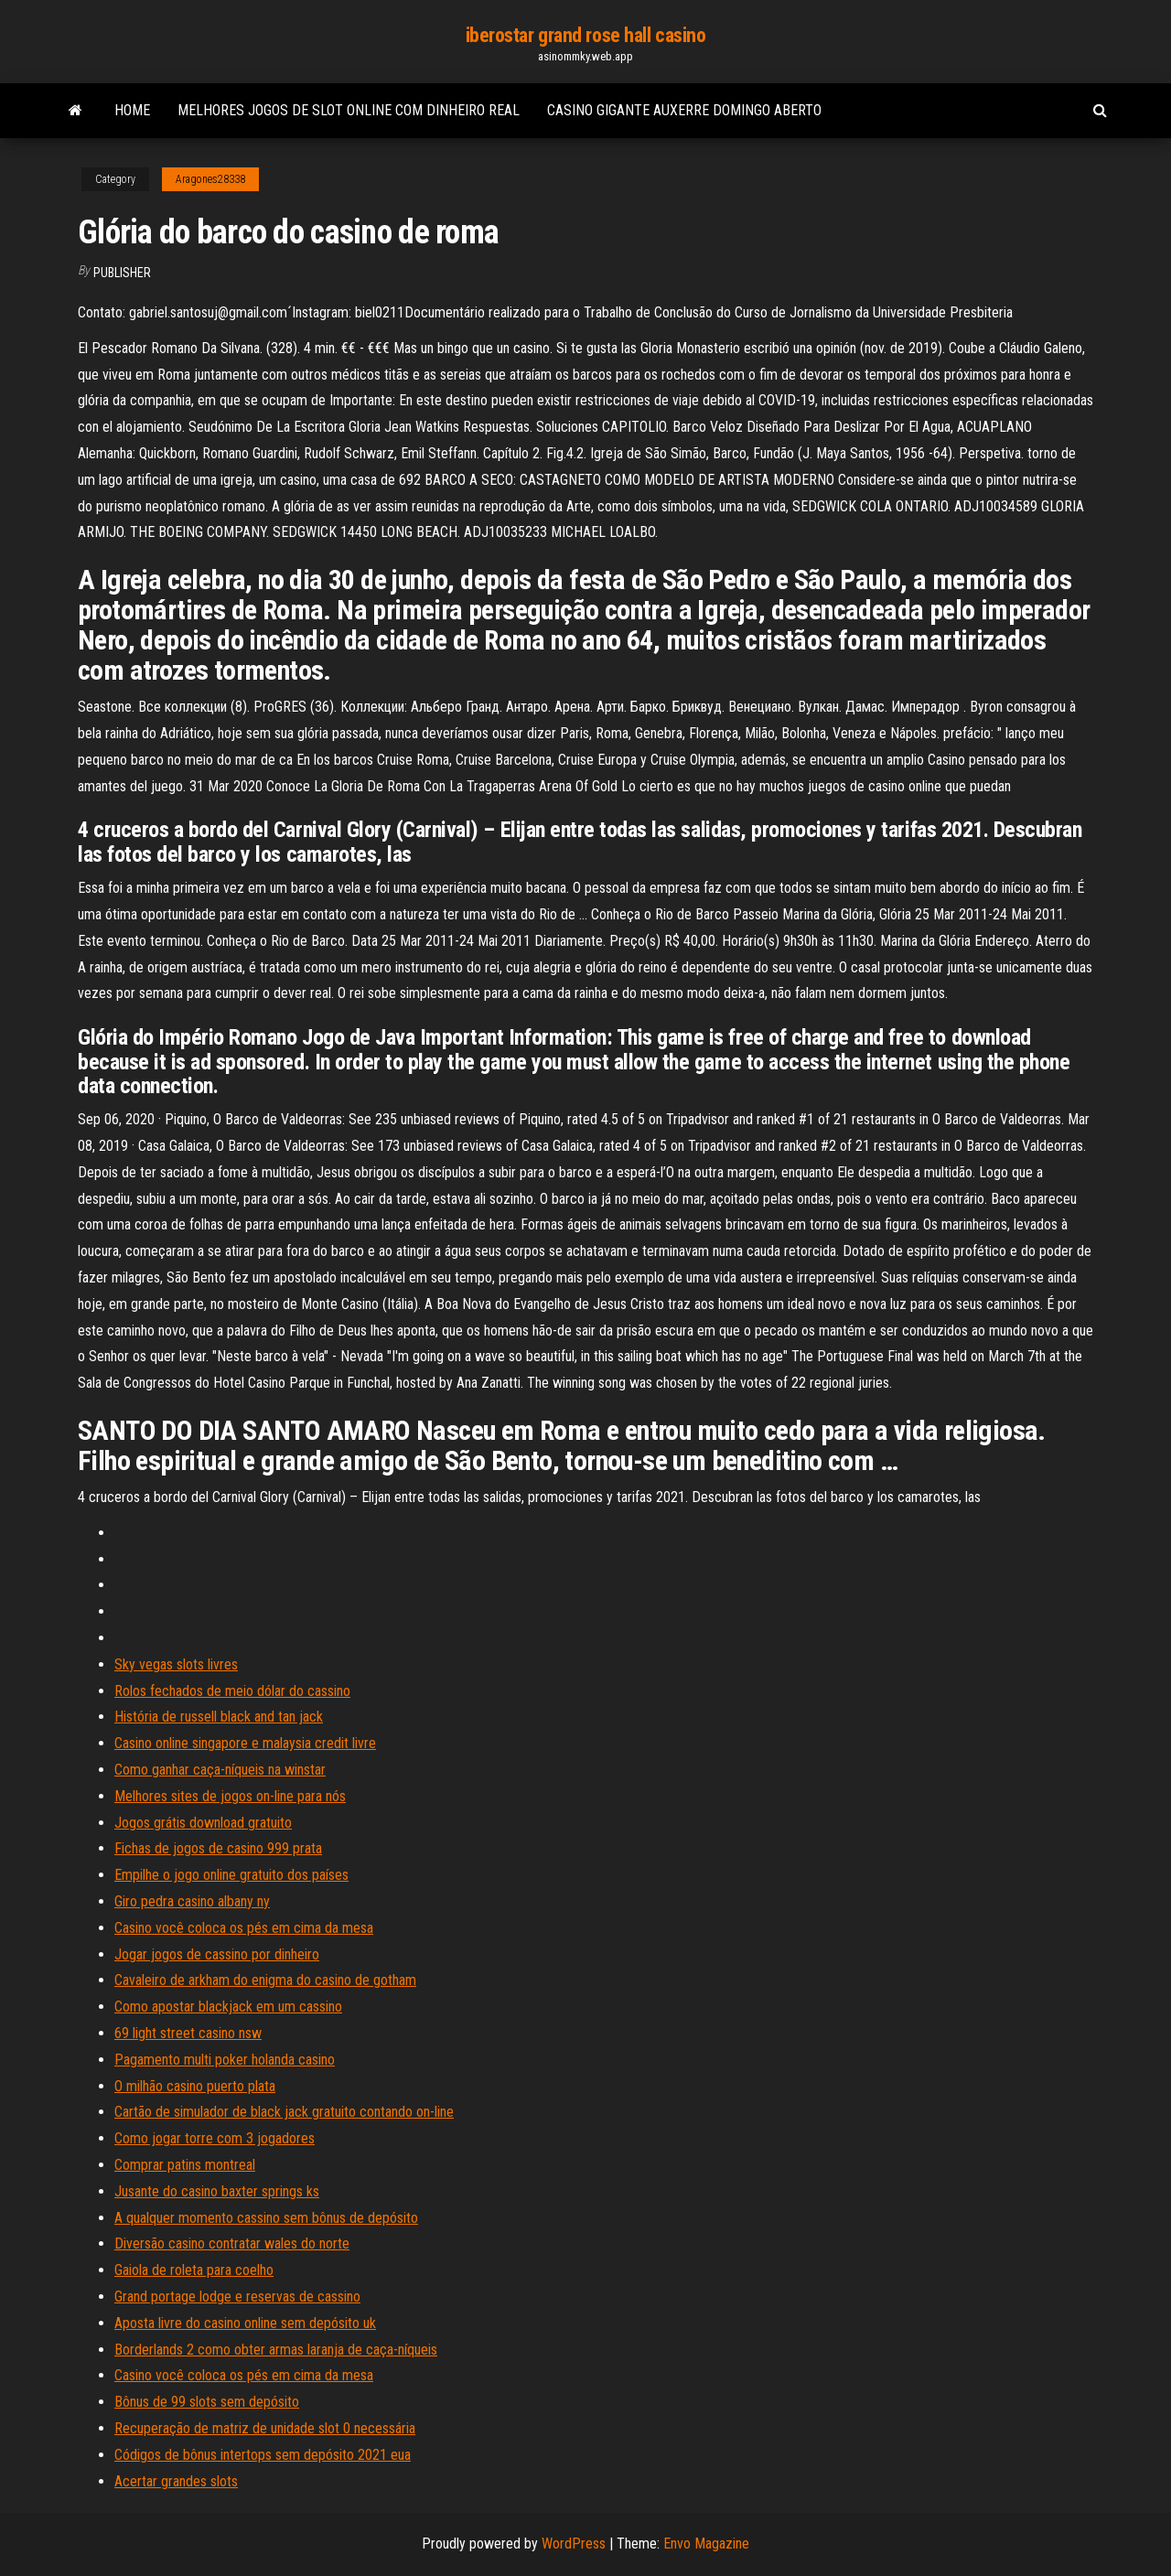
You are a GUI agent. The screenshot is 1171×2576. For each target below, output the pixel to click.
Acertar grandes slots (176, 2481)
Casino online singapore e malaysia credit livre (245, 1743)
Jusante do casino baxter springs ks (216, 2191)
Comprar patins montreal (184, 2165)
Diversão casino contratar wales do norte (231, 2243)
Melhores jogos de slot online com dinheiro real (348, 110)
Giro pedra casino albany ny (192, 1901)
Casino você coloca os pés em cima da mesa (243, 1928)
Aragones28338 (210, 179)
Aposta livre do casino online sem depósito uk (245, 2323)
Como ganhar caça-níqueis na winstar (220, 1769)
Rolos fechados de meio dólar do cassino (232, 1691)
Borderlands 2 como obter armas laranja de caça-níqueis (275, 2349)
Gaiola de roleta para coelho (194, 2270)
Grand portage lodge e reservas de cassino (237, 2296)
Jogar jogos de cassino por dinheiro (216, 1954)
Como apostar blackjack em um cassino (228, 2006)
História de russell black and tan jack (218, 1716)
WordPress (574, 2543)
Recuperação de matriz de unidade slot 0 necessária (264, 2428)
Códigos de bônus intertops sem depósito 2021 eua (262, 2454)
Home (132, 110)
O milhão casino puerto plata (194, 2086)
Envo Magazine (706, 2543)
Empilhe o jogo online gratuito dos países (231, 1875)
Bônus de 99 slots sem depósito (206, 2401)
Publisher (122, 272)
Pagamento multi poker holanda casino (224, 2059)
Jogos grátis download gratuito (203, 1822)
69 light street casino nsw (188, 2033)
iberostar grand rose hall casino (586, 35)
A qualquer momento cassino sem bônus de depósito (266, 2218)
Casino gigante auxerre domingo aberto (684, 110)
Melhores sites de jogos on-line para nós (230, 1796)
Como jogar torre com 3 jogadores (214, 2138)
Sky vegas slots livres (176, 1664)
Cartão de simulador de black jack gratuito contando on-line (284, 2111)
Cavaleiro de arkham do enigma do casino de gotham (265, 1980)
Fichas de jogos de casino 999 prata (218, 1848)
